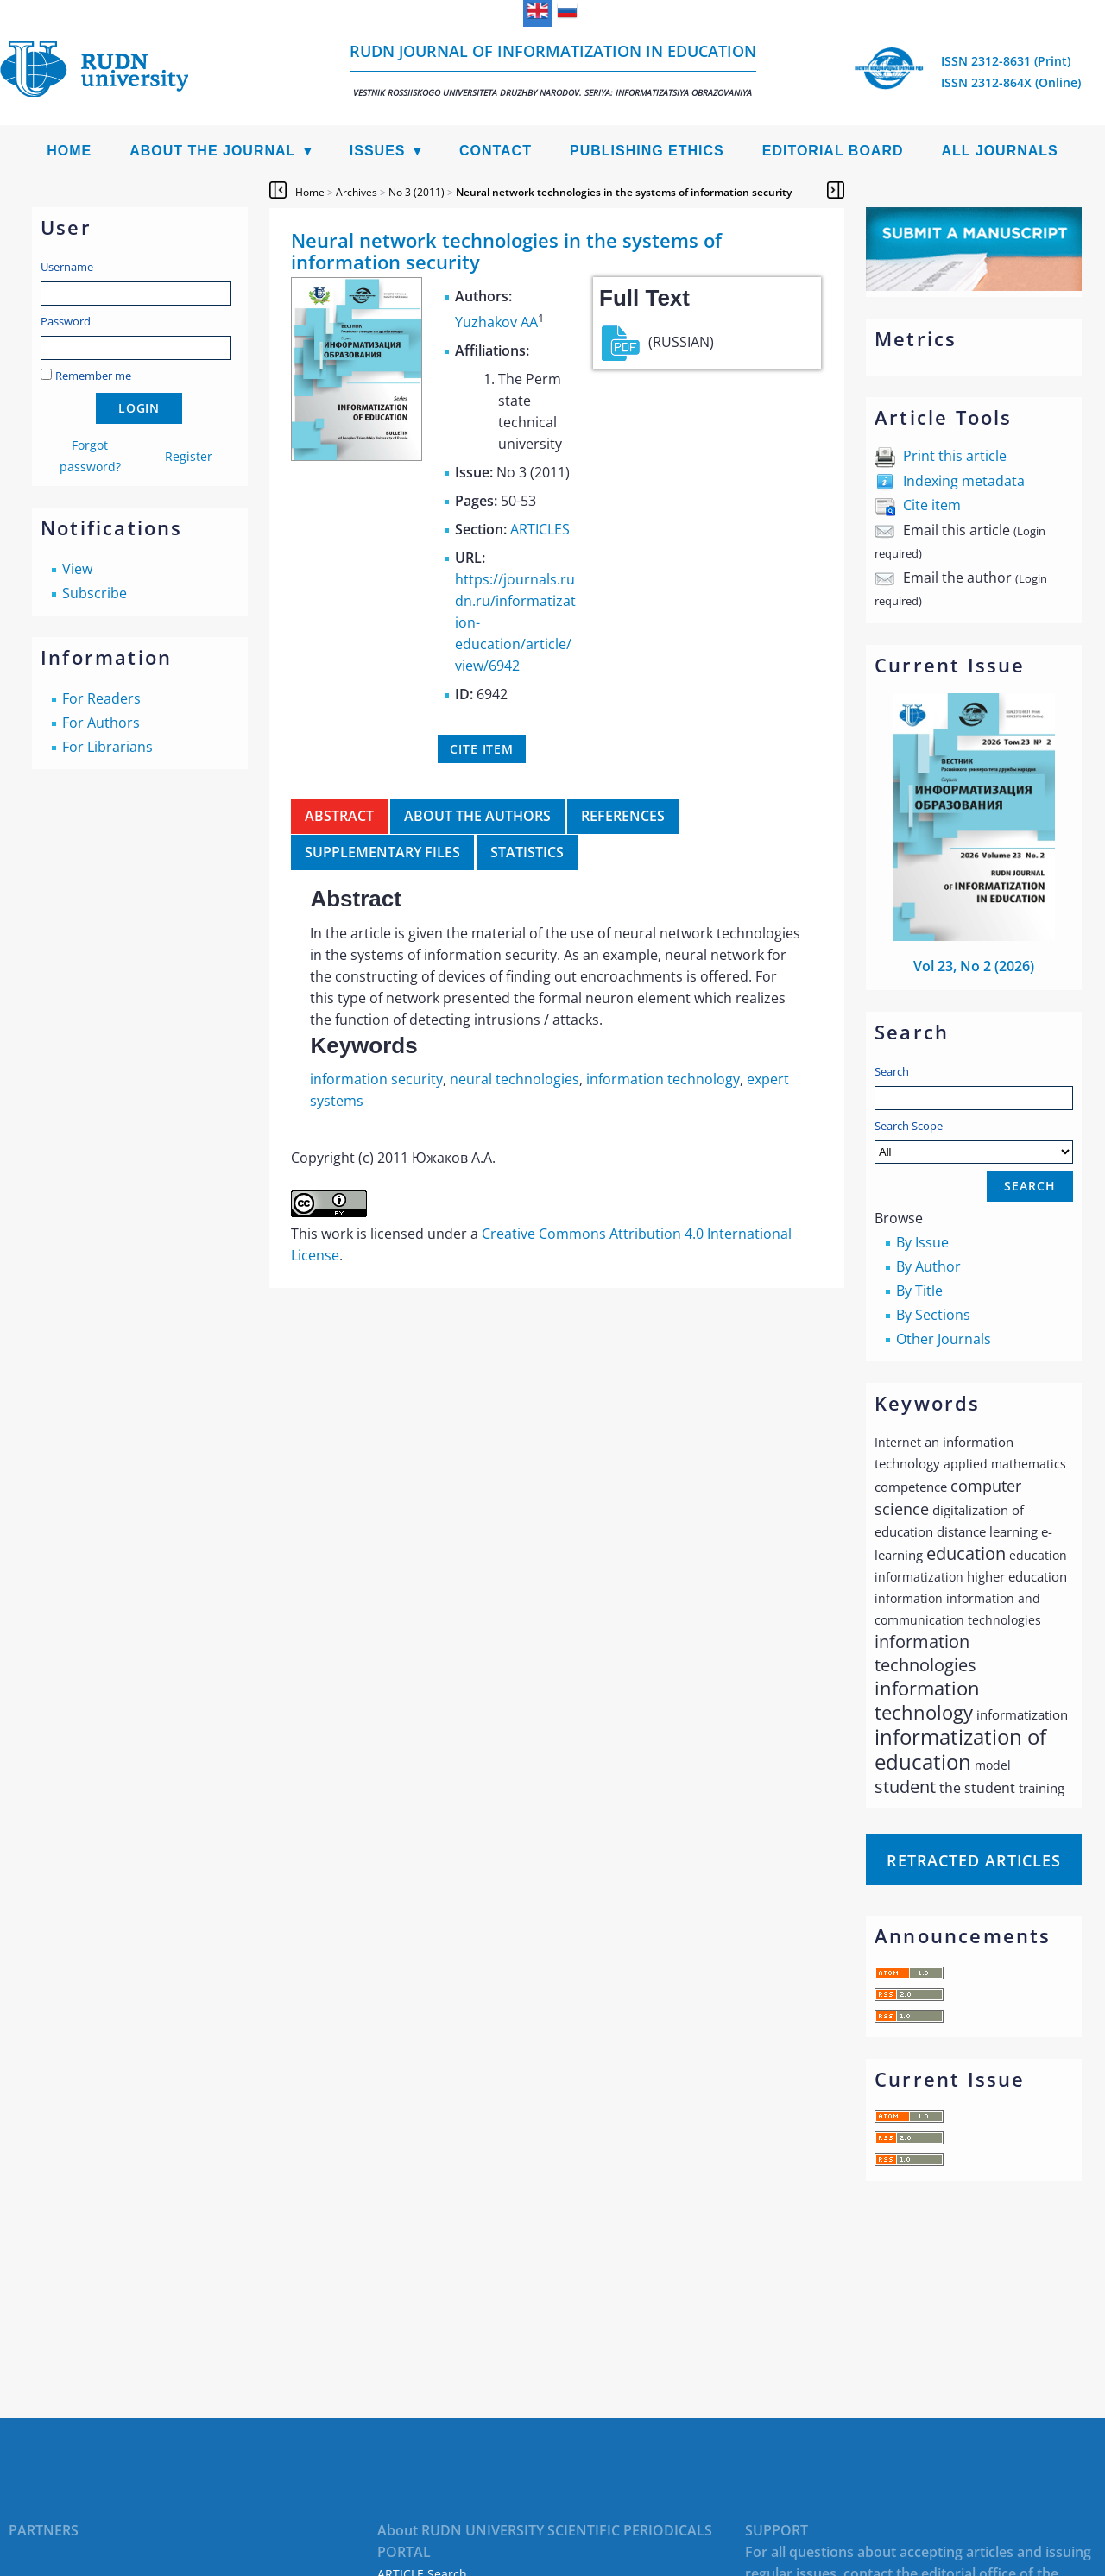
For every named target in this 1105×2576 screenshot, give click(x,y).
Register (188, 456)
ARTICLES (540, 529)
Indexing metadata (964, 480)
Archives (356, 192)
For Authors (101, 722)
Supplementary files (382, 852)
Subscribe (94, 593)
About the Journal (212, 150)
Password (66, 321)
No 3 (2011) (416, 192)
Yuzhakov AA (496, 322)
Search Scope (974, 1141)
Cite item (932, 505)
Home (69, 150)
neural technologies (514, 1079)
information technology (663, 1079)
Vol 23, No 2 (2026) (973, 966)
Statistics (527, 852)
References (623, 815)
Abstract (339, 815)
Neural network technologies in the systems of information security (624, 192)
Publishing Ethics (647, 150)
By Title (919, 1290)
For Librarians (107, 746)
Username (67, 267)
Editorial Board (833, 150)
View (77, 568)
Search (892, 1071)
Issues (378, 150)
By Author (928, 1266)
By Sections (933, 1314)
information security (376, 1079)
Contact (495, 150)
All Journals (1000, 150)
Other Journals (943, 1338)
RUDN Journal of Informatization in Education (553, 69)
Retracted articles (974, 1860)
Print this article (955, 455)
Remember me (93, 375)
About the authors (477, 815)
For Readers (101, 698)
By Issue (922, 1242)
